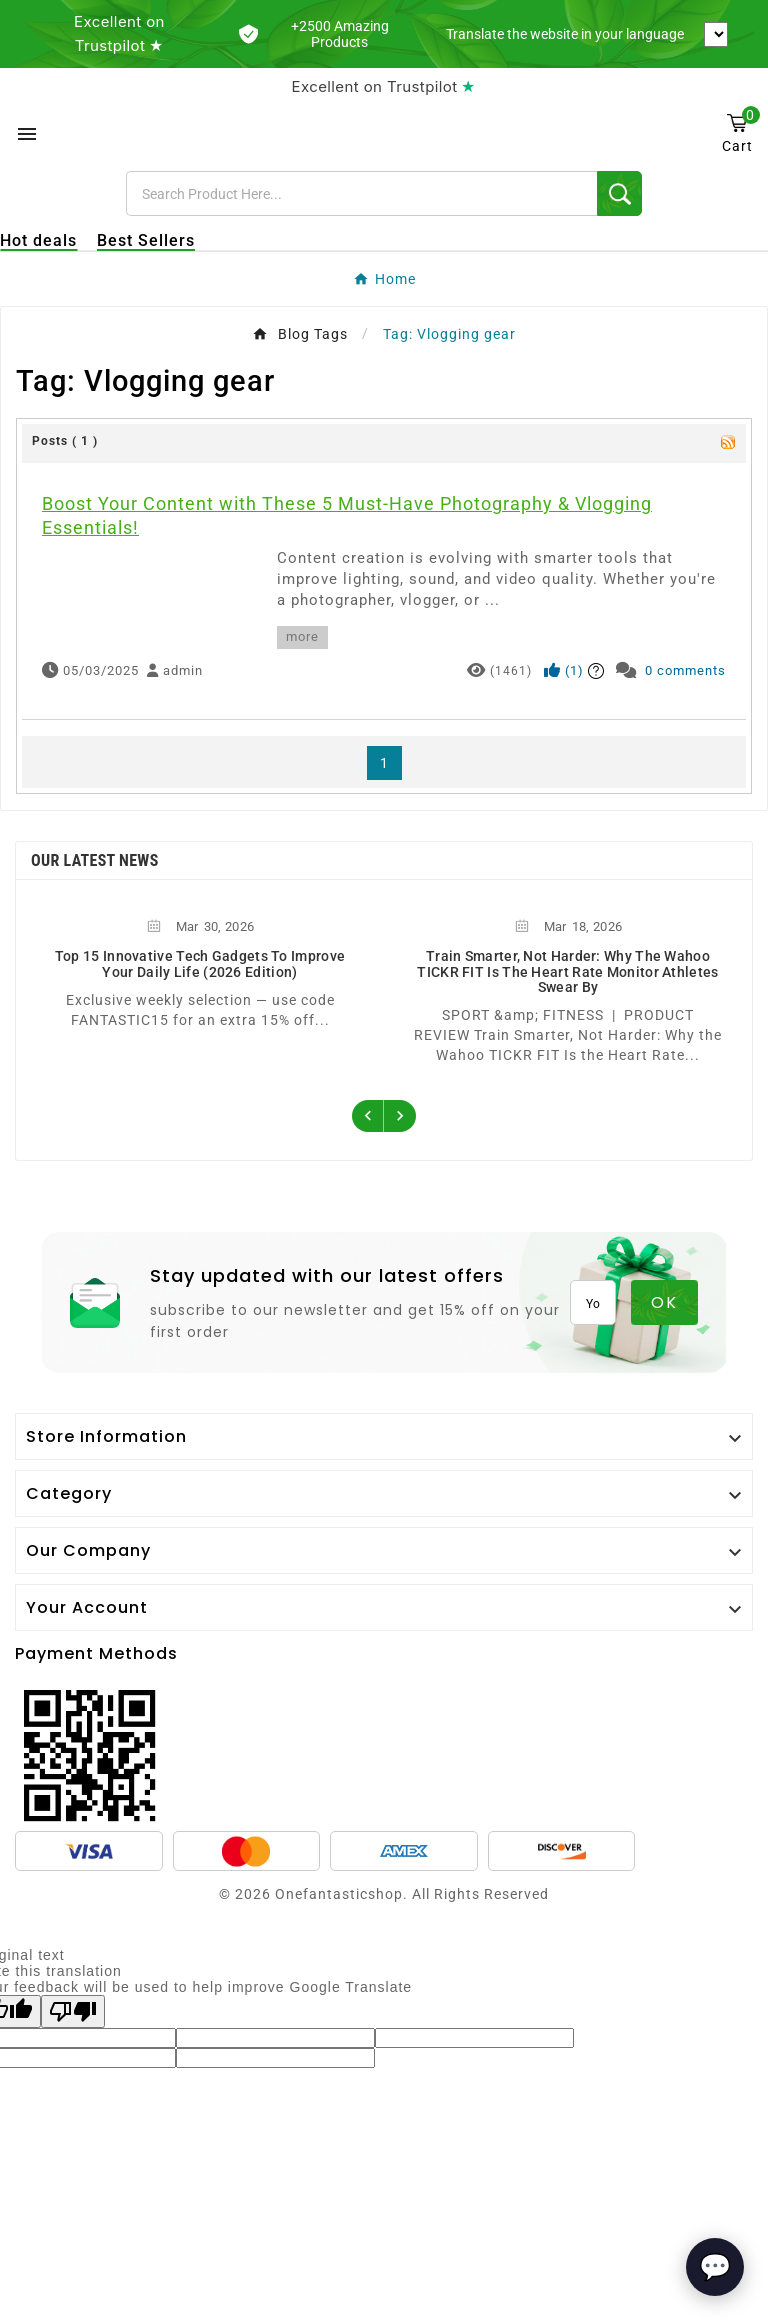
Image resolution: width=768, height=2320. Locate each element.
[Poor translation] (73, 2011)
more (302, 636)
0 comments (685, 670)
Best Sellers (146, 240)
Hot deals (38, 240)
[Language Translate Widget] (716, 34)
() (564, 670)
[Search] (362, 193)
